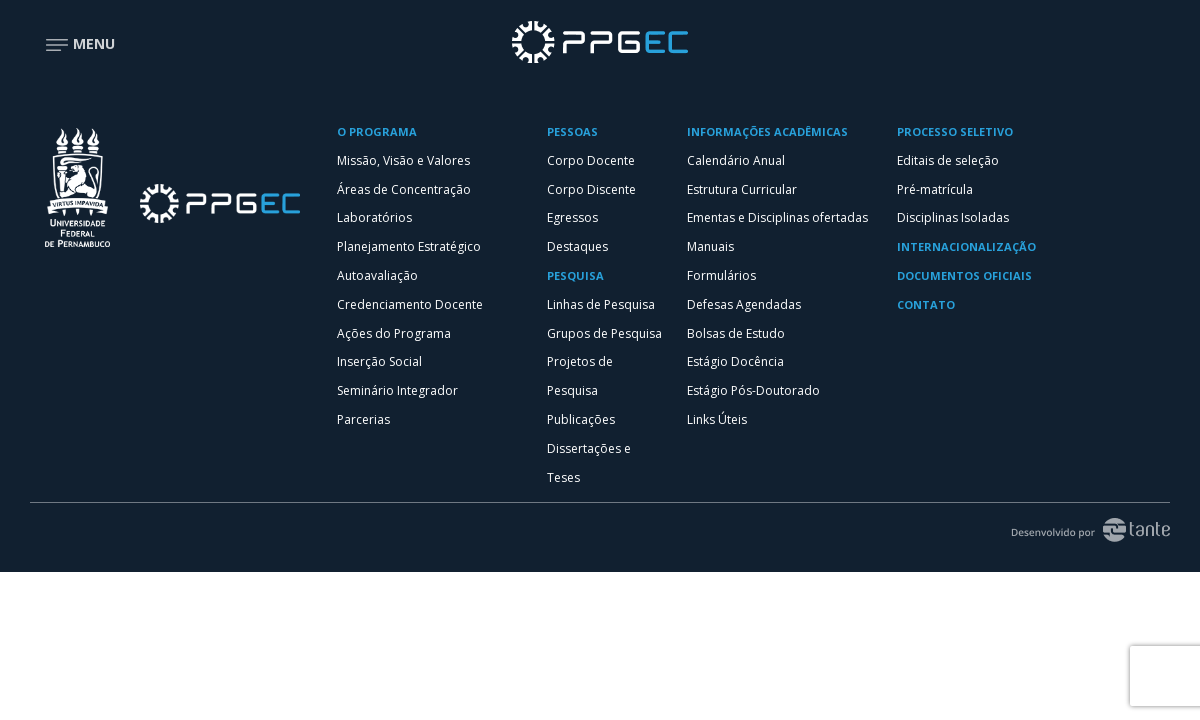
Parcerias (363, 419)
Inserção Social (379, 361)
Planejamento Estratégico (409, 246)
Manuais (710, 246)
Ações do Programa (394, 333)
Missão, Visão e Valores (403, 160)
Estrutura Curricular (742, 189)
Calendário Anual (736, 160)
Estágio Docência (735, 361)
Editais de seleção (948, 160)
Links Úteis (717, 419)
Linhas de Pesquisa (601, 304)
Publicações (581, 419)
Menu (80, 43)
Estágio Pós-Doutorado (753, 390)
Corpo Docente (591, 160)
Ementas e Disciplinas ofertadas (777, 217)
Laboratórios (374, 217)
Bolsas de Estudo (736, 333)
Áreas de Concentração (404, 189)
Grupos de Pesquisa (604, 333)
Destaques (577, 246)
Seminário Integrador (397, 390)
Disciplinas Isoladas (953, 217)
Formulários (721, 275)
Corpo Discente (591, 189)
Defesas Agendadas (744, 304)
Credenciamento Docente (410, 304)
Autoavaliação (377, 275)
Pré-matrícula (935, 189)
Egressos (572, 217)
